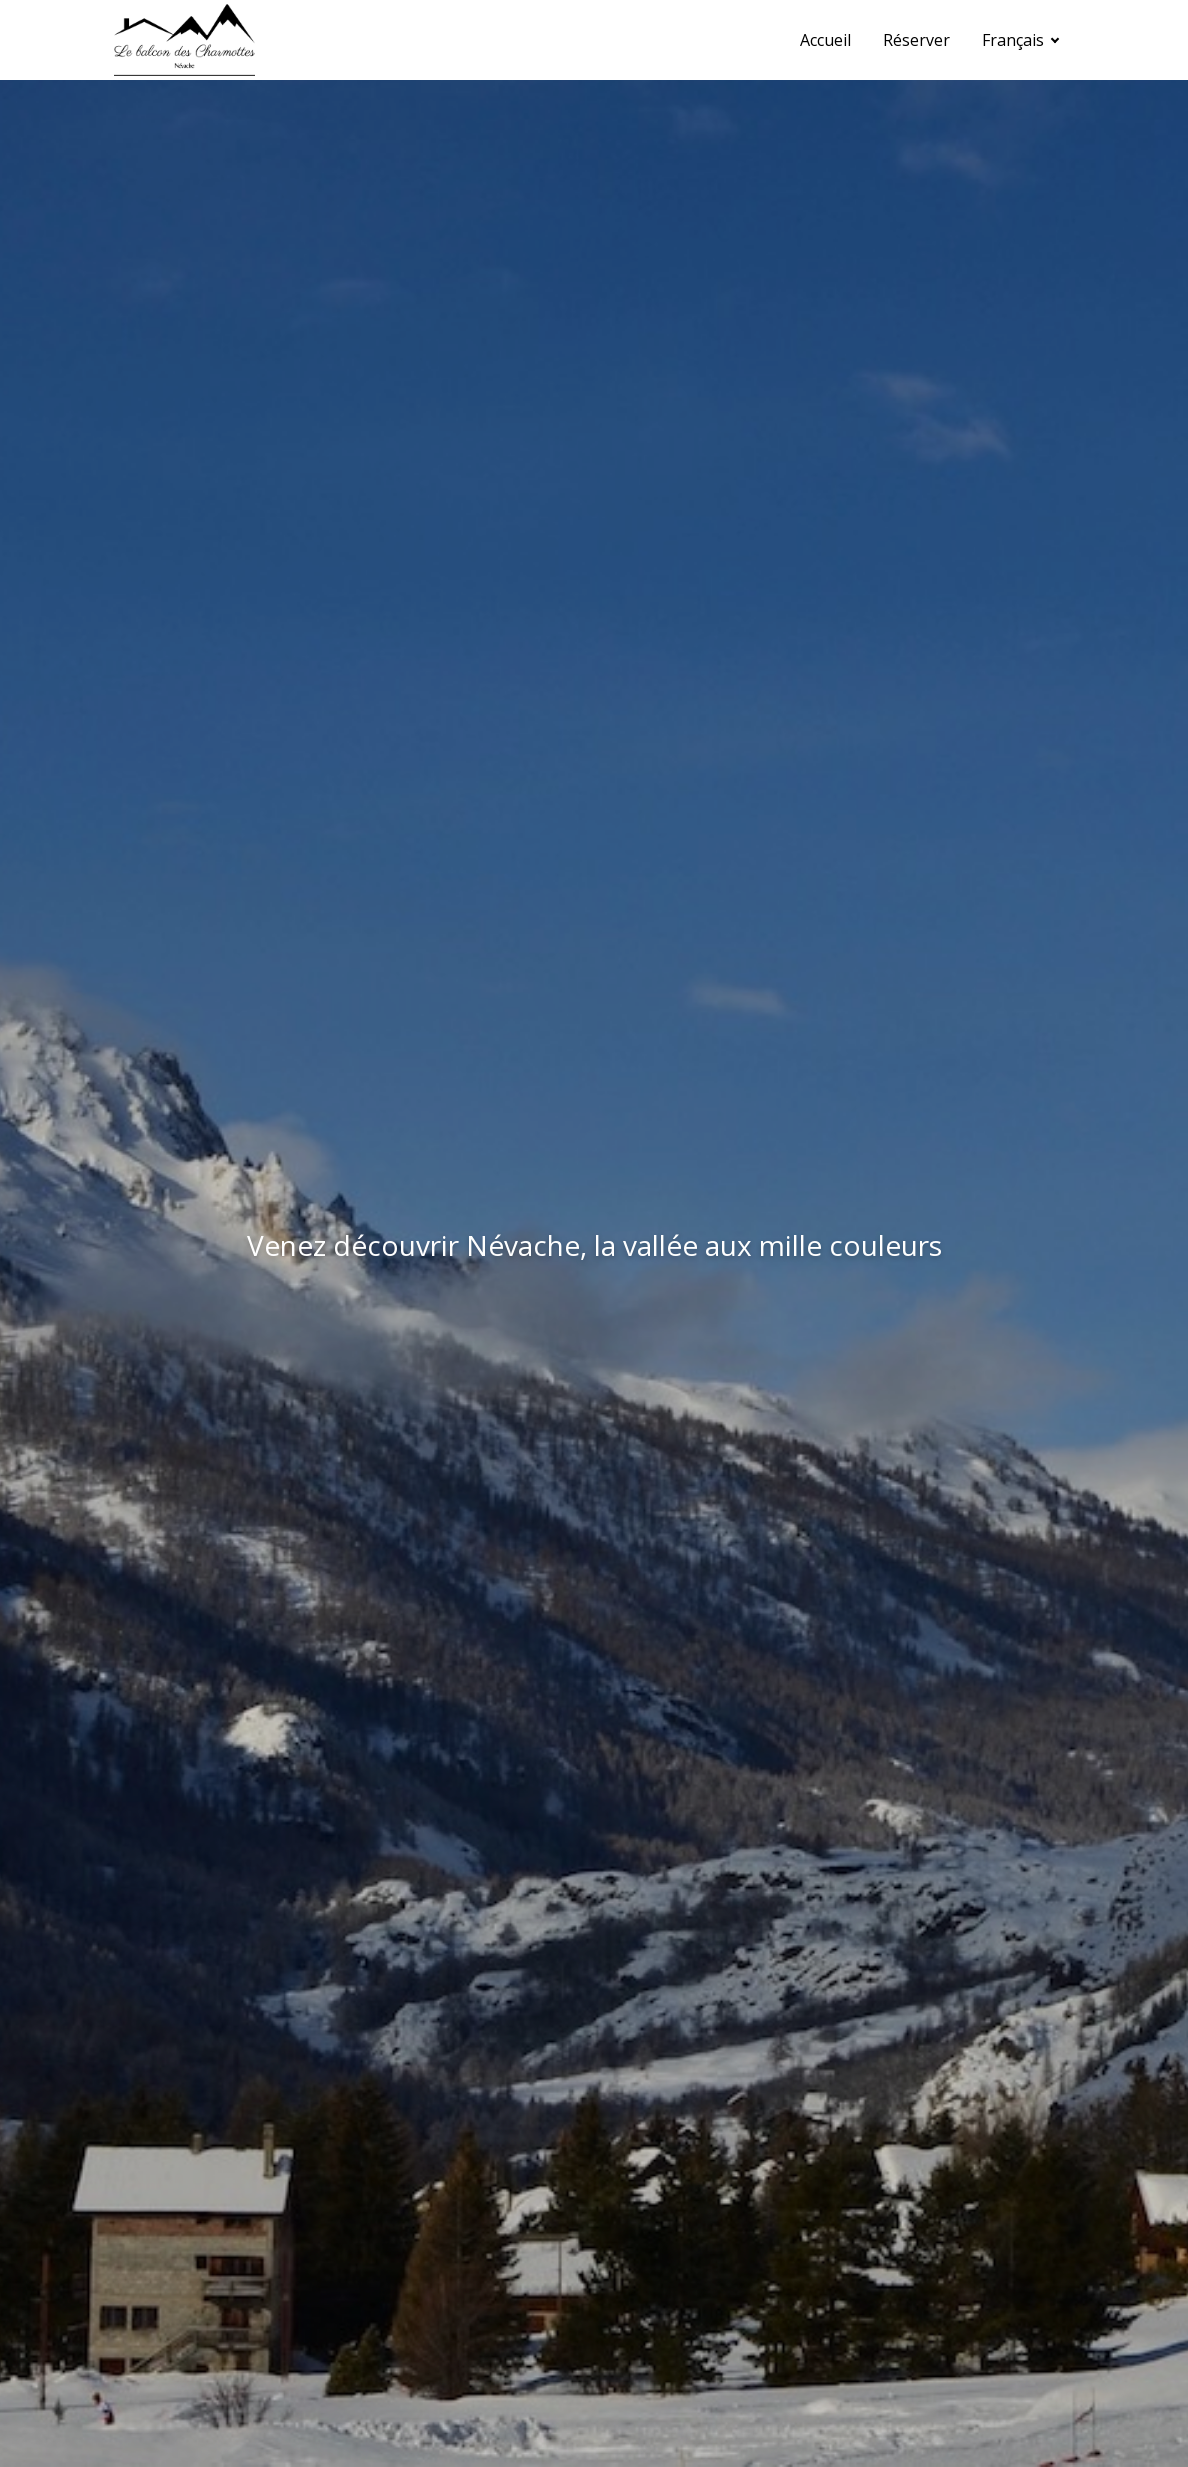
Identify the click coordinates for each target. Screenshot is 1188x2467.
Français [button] (1015, 40)
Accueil (825, 40)
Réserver (916, 40)
